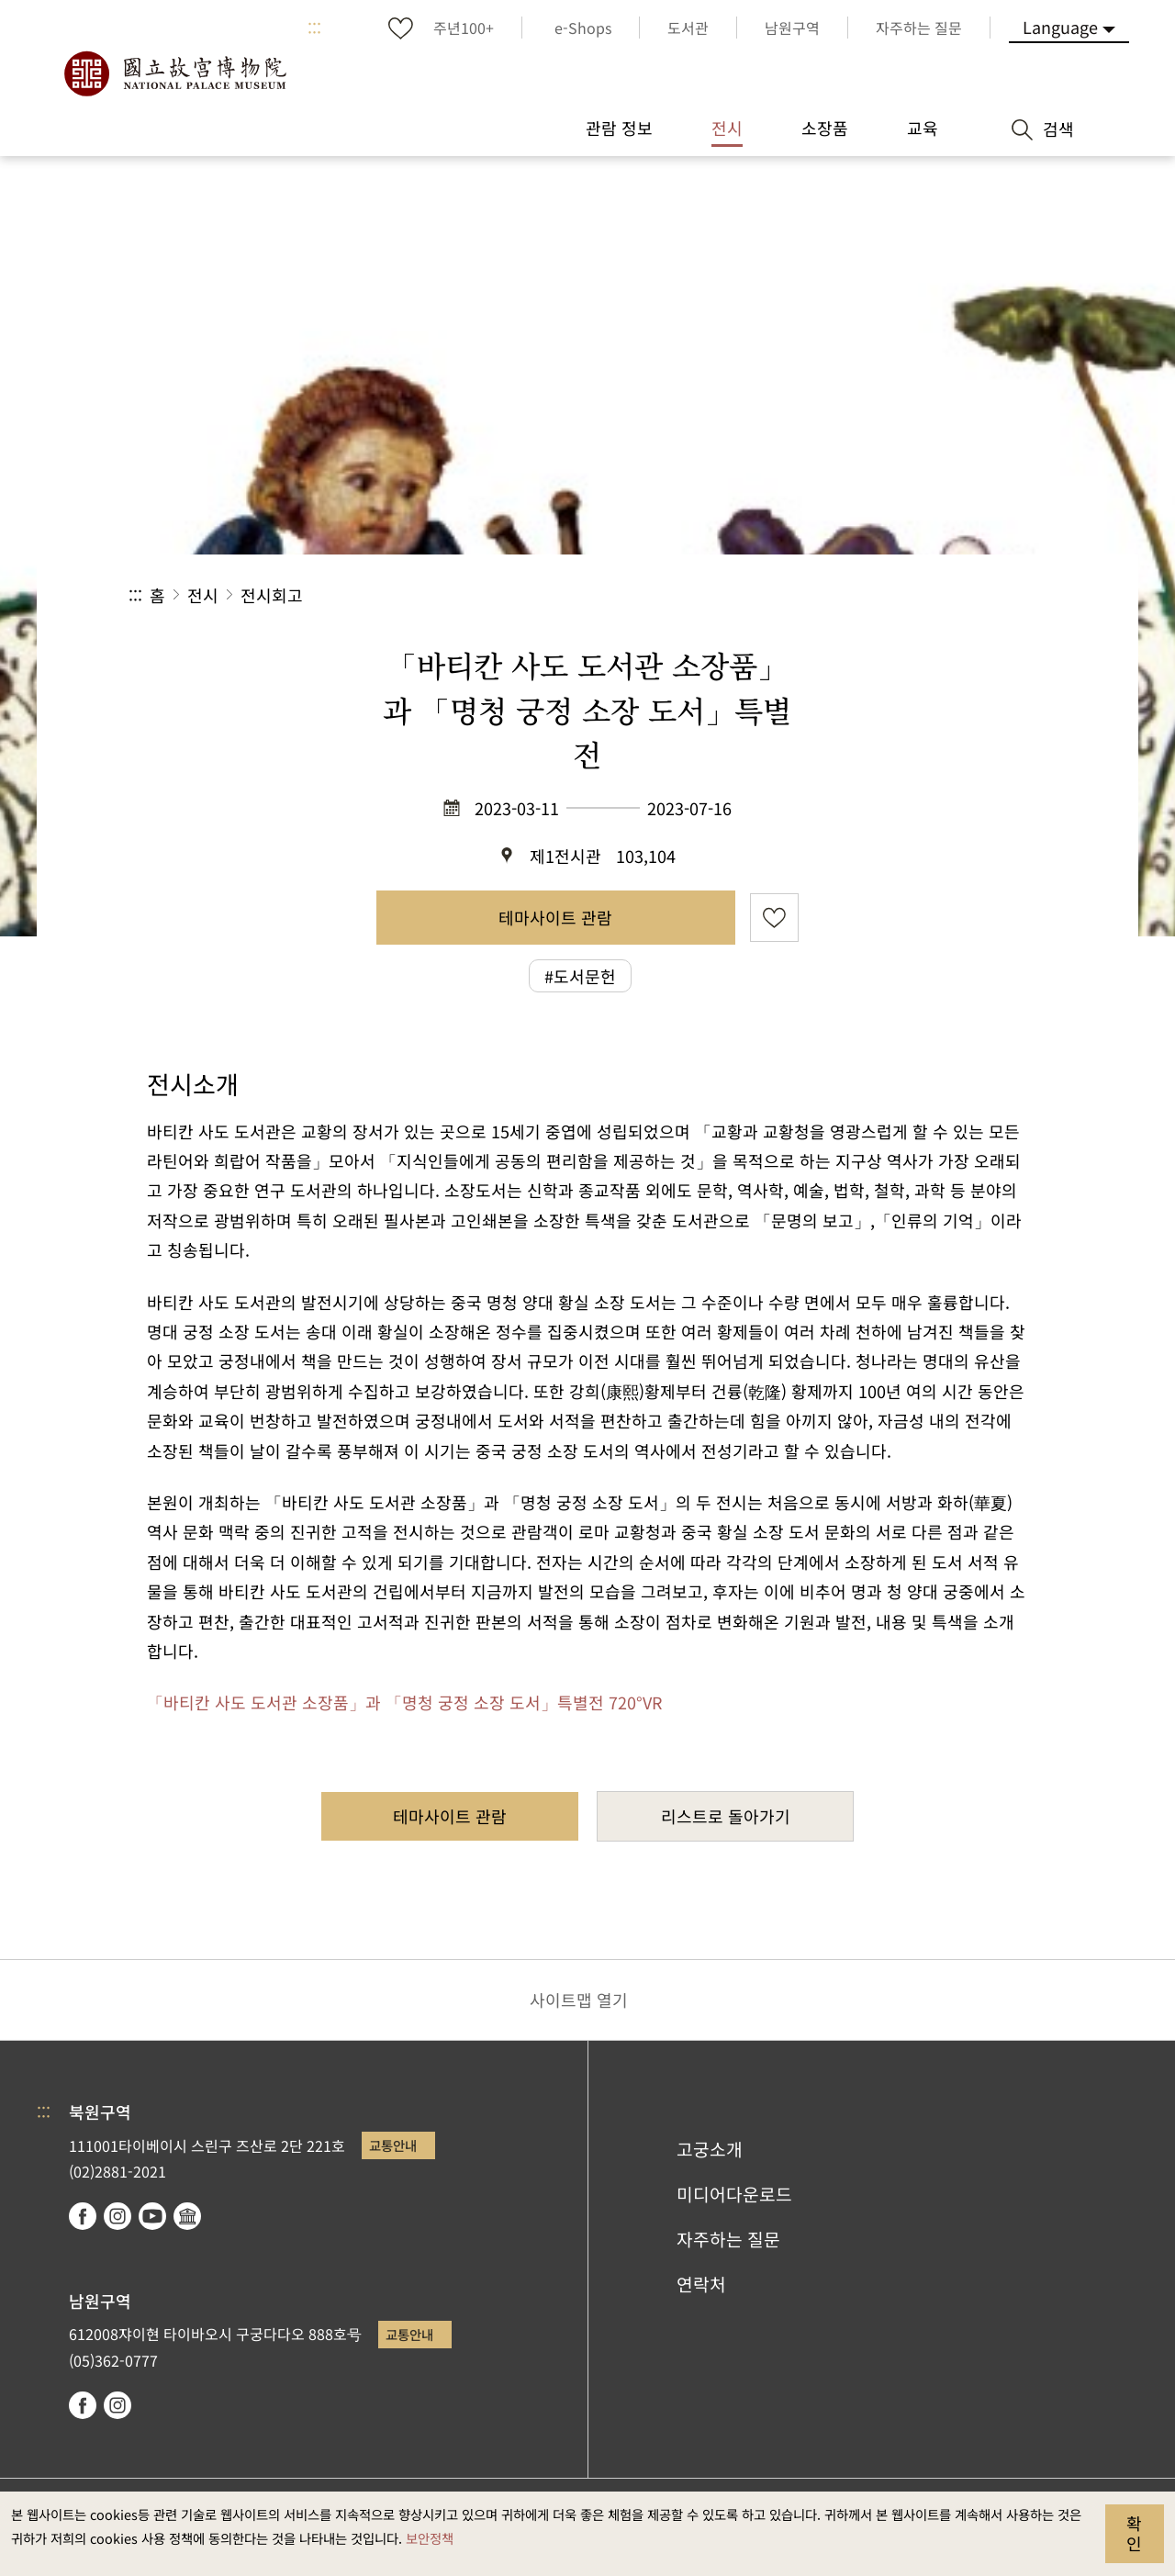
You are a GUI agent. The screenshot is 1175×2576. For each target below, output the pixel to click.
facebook (82, 2216)
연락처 (701, 2284)
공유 (846, 595)
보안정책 (429, 2538)
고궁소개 (710, 2149)
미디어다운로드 (734, 2194)
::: (314, 27)
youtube (152, 2216)
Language (1060, 27)
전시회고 (272, 595)
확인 (1134, 2533)
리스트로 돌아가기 (725, 1816)
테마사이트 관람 (555, 917)
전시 (202, 595)
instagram (117, 2216)
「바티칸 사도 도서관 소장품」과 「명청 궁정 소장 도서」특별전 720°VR (404, 1702)
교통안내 (393, 2145)
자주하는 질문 (728, 2239)
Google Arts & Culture (187, 2216)
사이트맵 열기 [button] (579, 1999)
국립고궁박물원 (174, 73)
